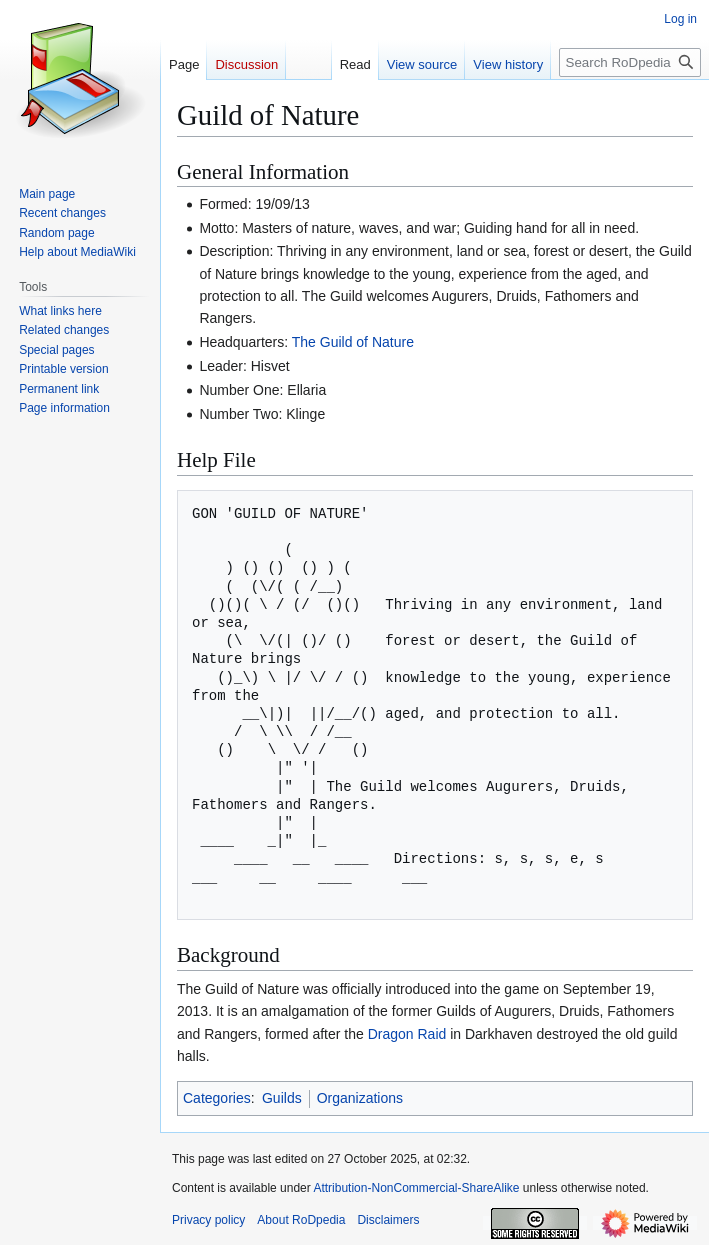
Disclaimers (388, 1220)
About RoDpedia (301, 1220)
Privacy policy (208, 1220)
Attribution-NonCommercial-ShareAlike (416, 1188)
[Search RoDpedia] (630, 62)
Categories (217, 1098)
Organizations (360, 1098)
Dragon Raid (407, 1034)
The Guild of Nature (353, 342)
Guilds (282, 1098)
